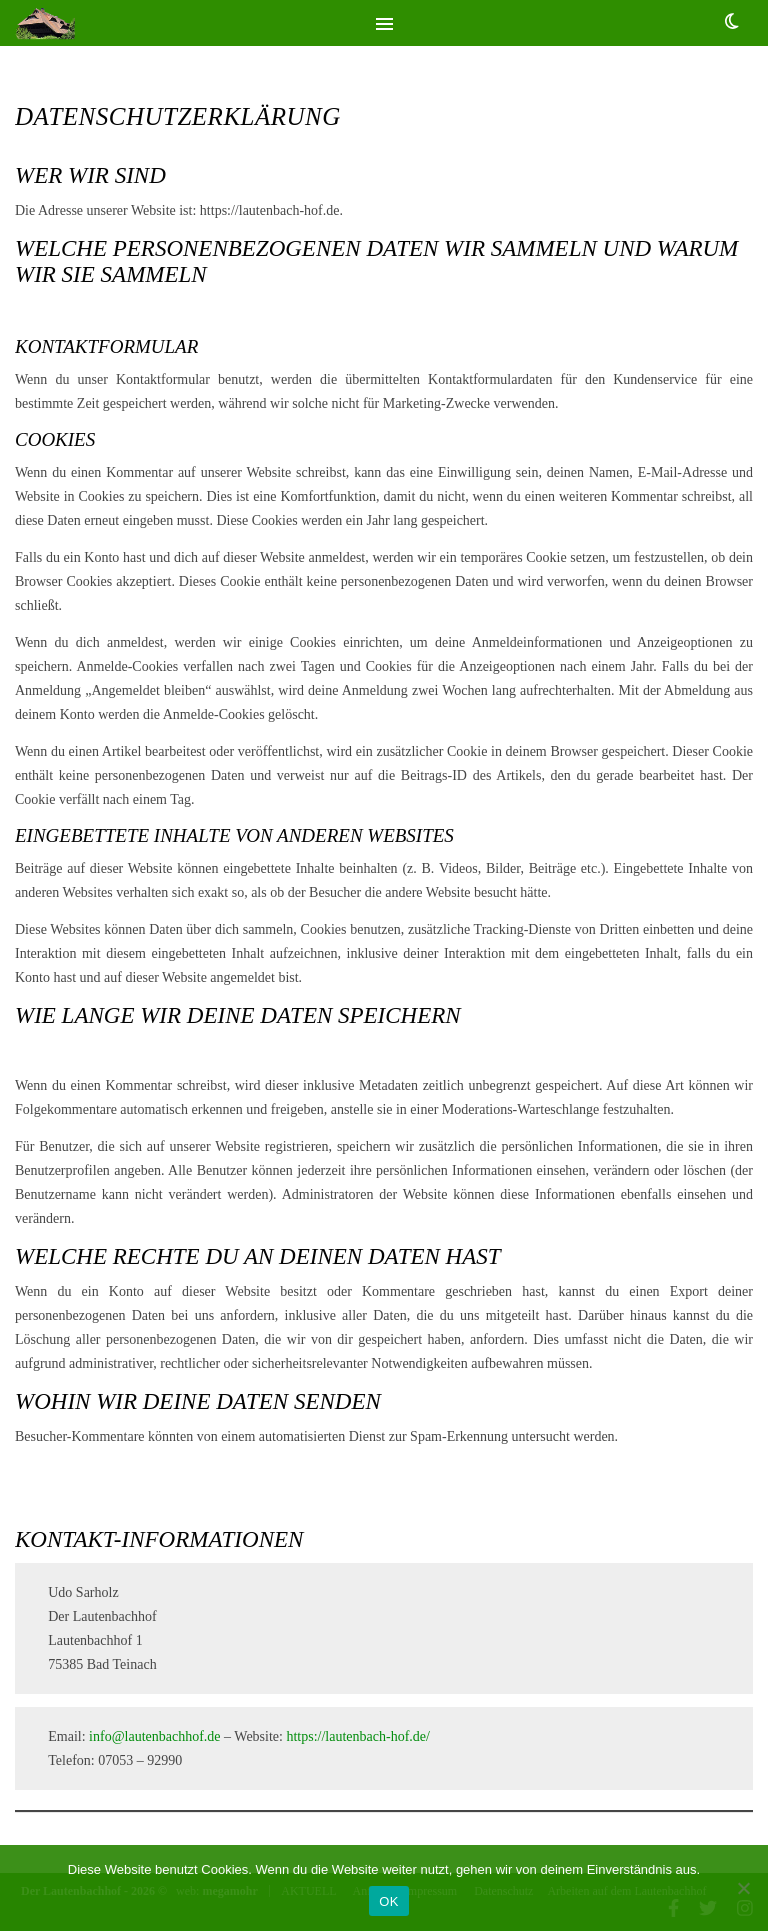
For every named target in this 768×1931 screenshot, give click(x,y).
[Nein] (743, 1888)
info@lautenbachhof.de (154, 1736)
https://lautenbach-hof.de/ (357, 1736)
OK (388, 1901)
